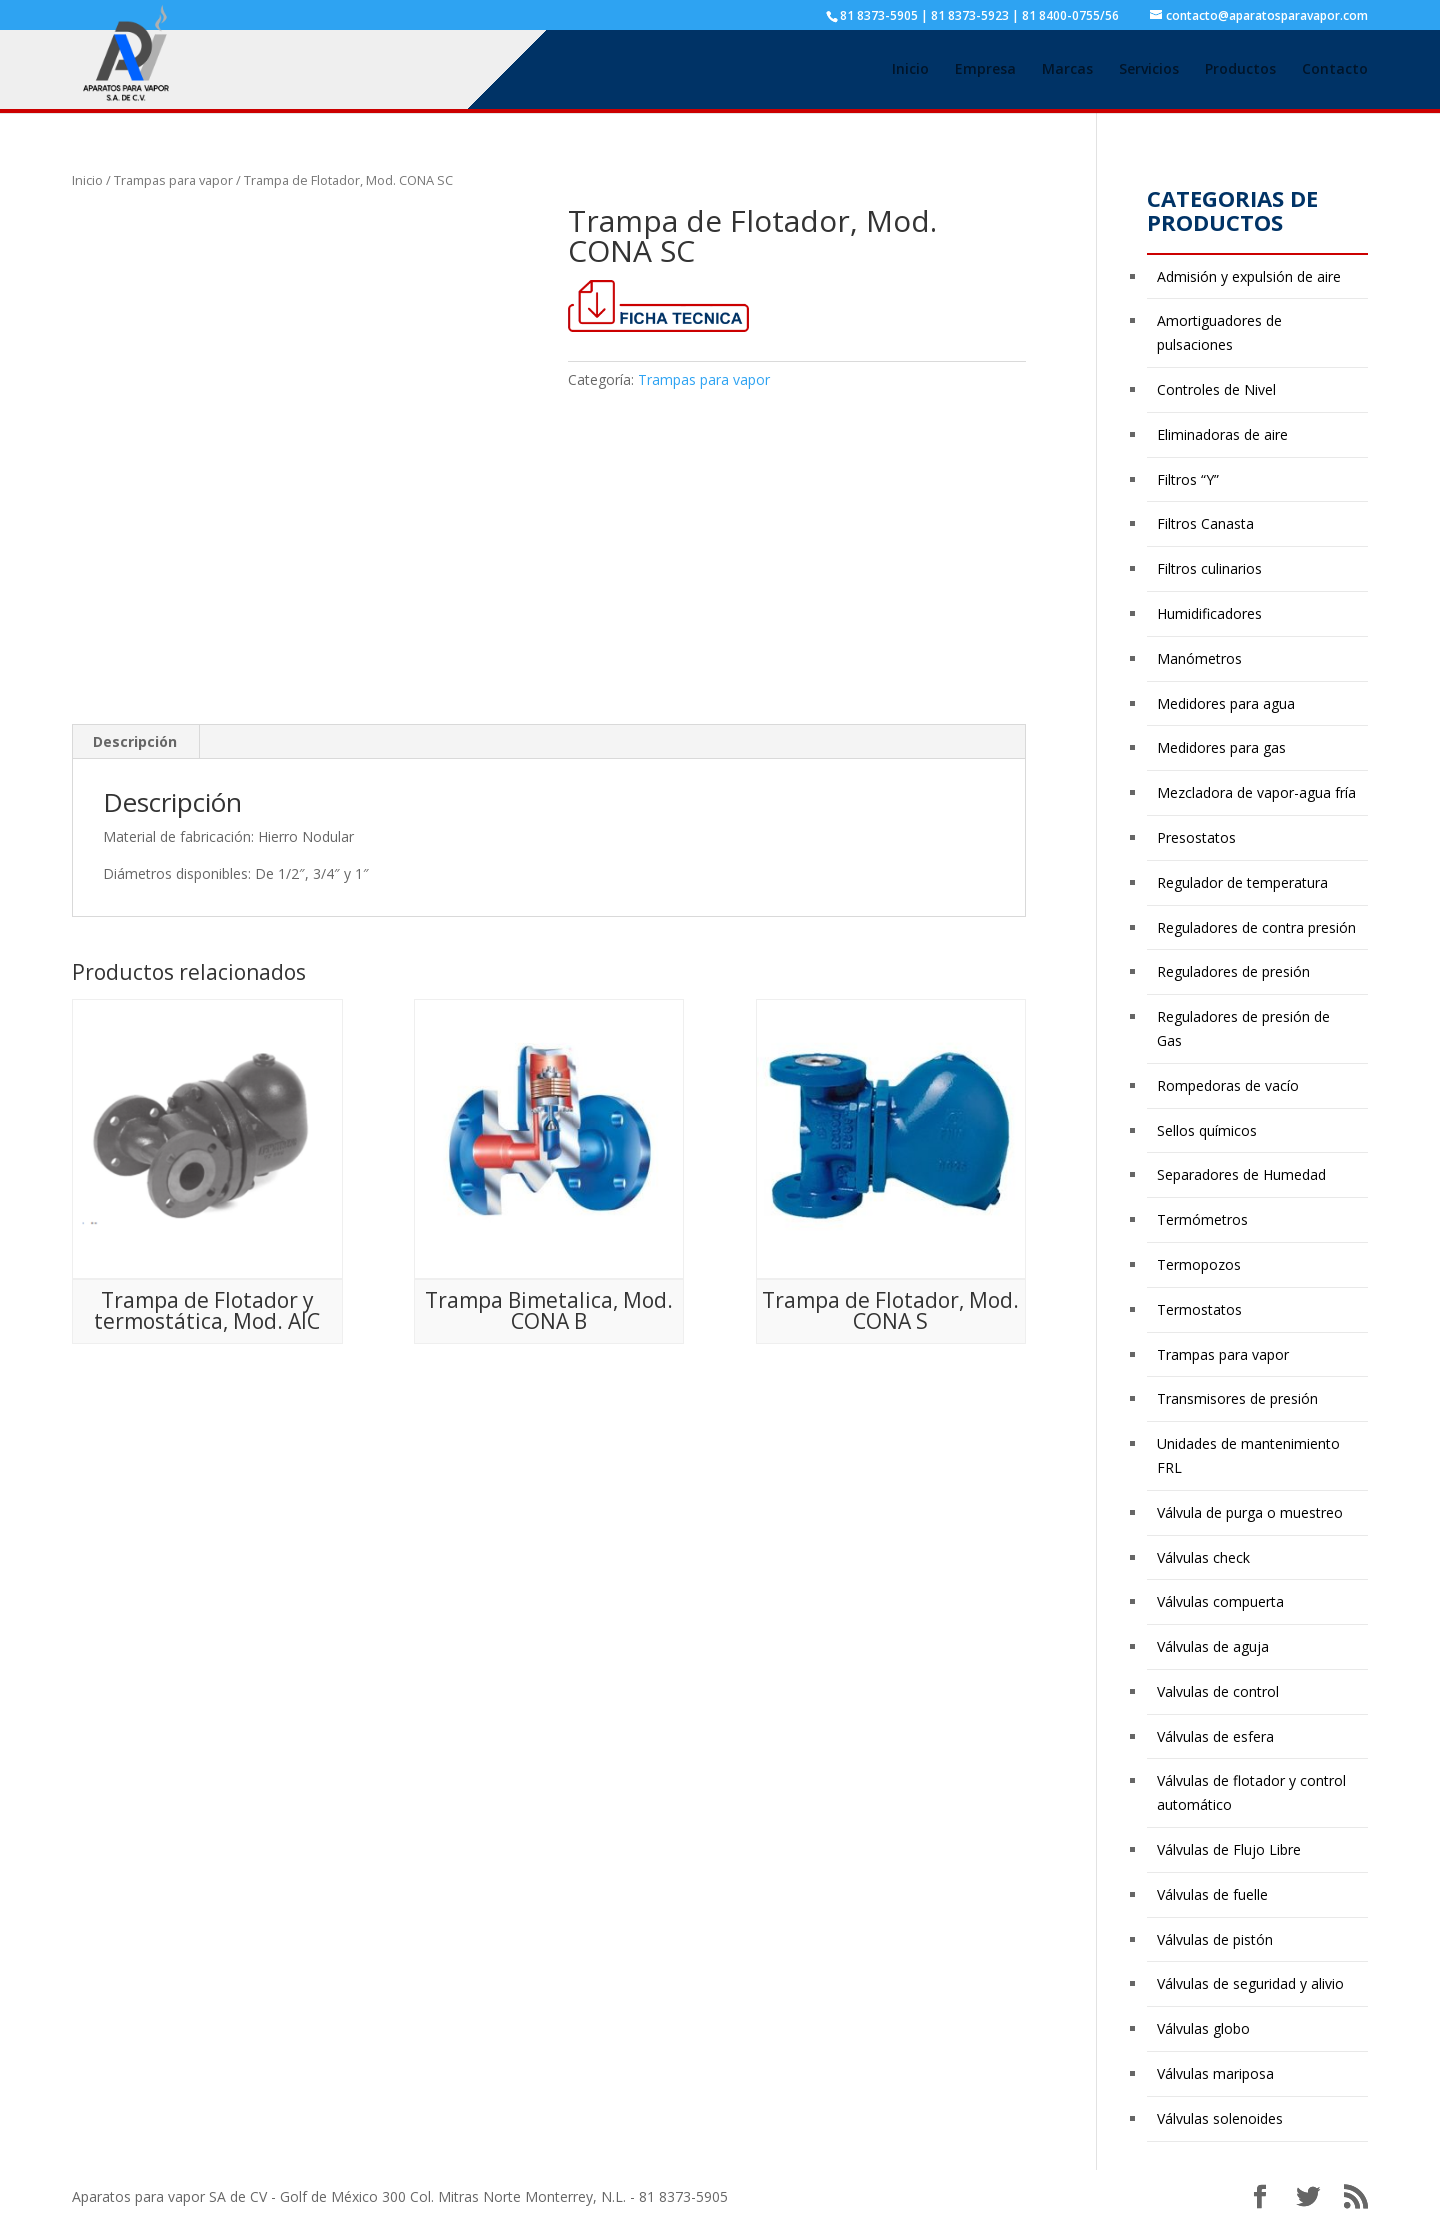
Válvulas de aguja (1213, 1646)
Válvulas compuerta (1220, 1601)
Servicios (1149, 71)
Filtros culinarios (1209, 568)
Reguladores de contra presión (1256, 927)
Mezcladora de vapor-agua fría (1256, 792)
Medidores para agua (1226, 703)
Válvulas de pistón (1215, 1939)
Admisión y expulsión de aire (1249, 276)
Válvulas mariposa (1215, 2073)
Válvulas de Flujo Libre (1229, 1849)
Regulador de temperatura (1242, 882)
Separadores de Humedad (1241, 1174)
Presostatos (1196, 837)
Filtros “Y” (1188, 479)
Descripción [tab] (135, 741)
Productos (1240, 71)
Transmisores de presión (1237, 1398)
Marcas (1067, 71)
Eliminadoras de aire (1222, 434)
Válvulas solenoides (1220, 2118)
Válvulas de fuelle (1212, 1894)
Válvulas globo (1203, 2028)
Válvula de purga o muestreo (1250, 1512)
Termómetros (1202, 1219)
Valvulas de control (1218, 1691)
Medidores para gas (1221, 747)
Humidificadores (1209, 613)
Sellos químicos (1207, 1130)
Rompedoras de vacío (1228, 1085)
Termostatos (1199, 1309)
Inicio (910, 71)
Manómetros (1199, 658)
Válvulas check (1203, 1557)
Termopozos (1199, 1264)
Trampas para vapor (173, 180)
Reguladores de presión (1233, 971)
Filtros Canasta (1205, 523)
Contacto (1335, 71)
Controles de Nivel (1216, 389)
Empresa (985, 71)
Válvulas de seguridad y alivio (1250, 1983)
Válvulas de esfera (1215, 1736)
